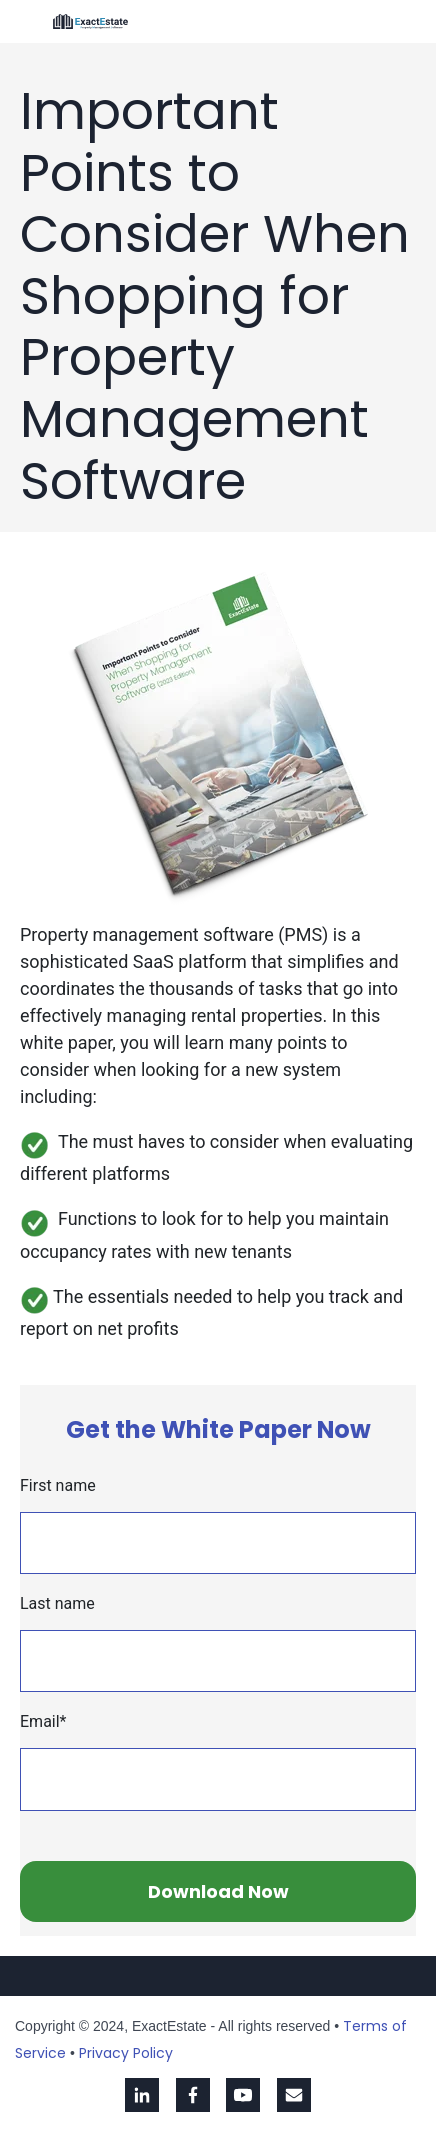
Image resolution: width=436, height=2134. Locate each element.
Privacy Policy (126, 2053)
